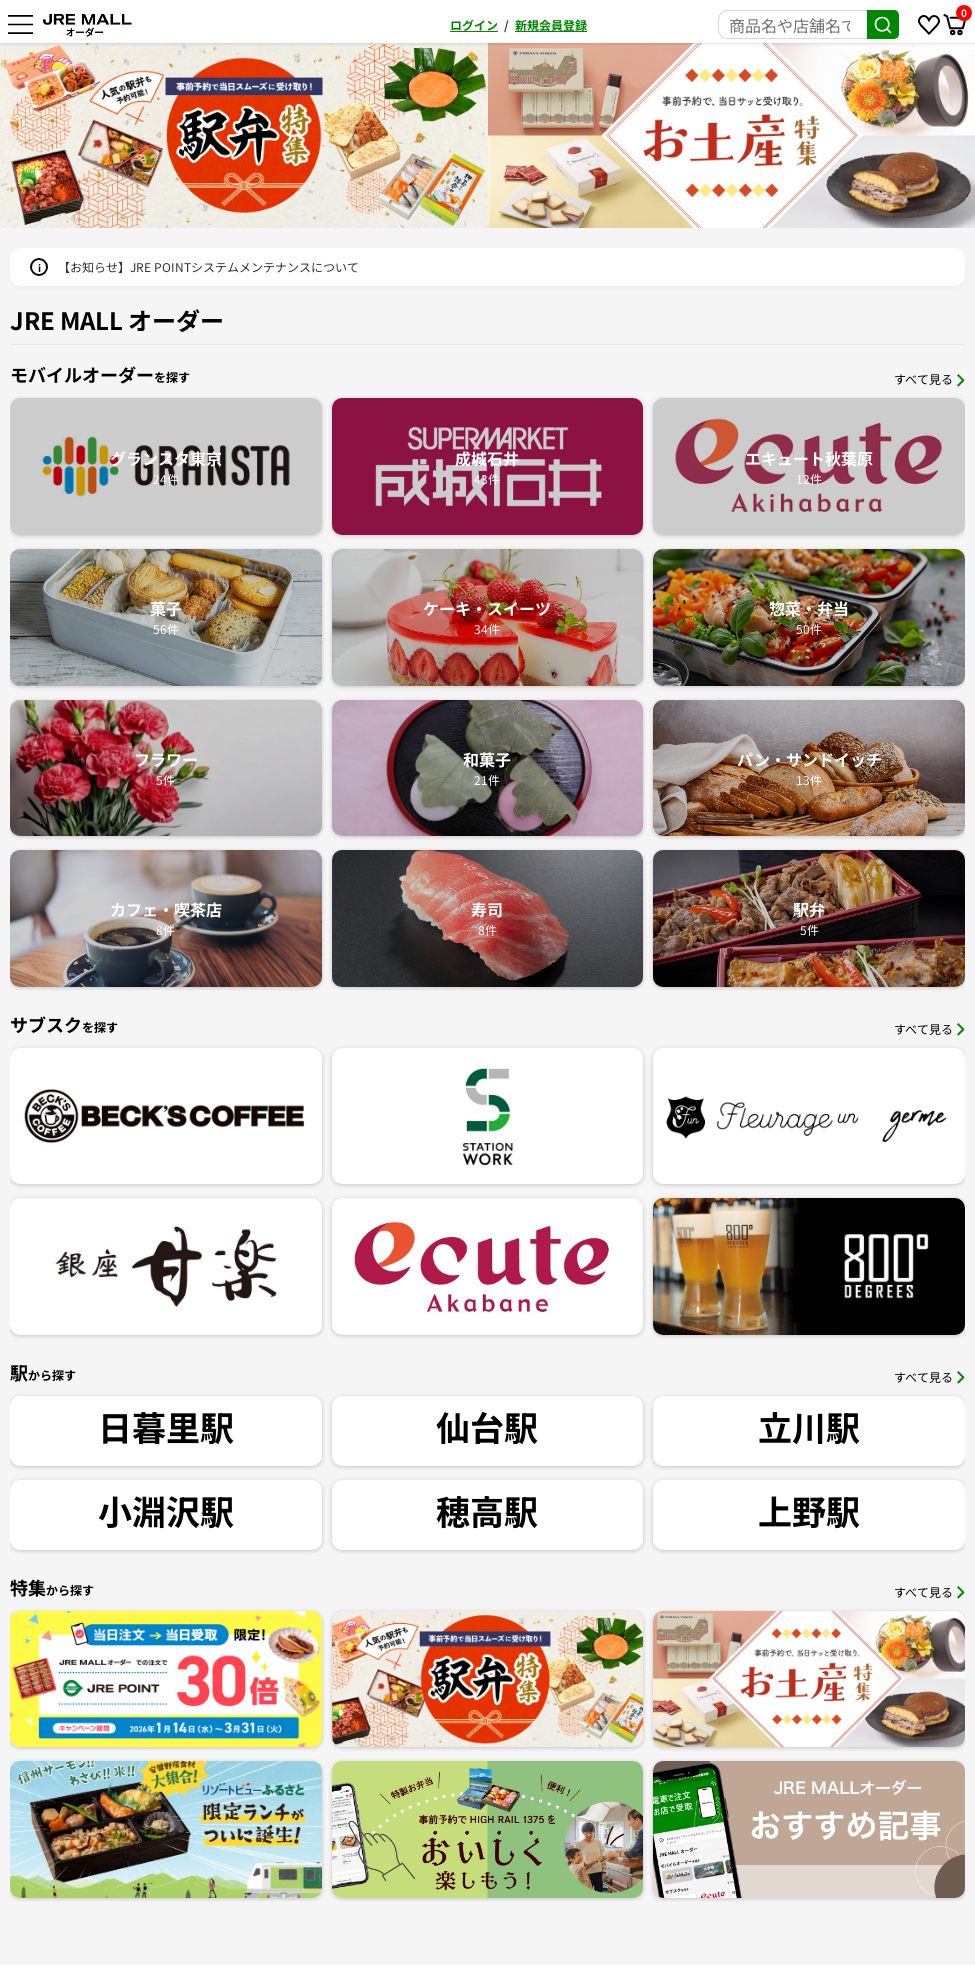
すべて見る (929, 378)
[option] (244, 135)
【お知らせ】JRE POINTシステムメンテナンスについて (208, 266)
